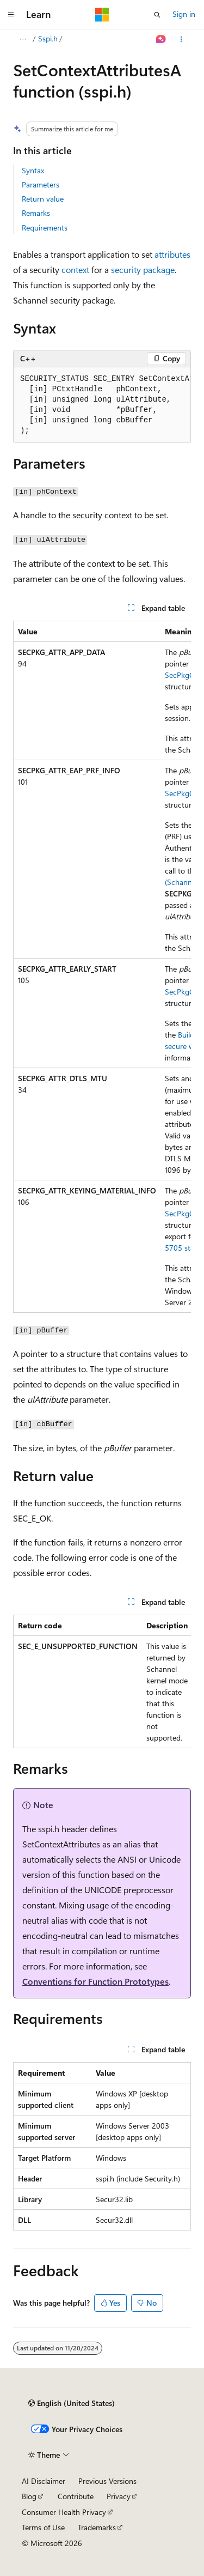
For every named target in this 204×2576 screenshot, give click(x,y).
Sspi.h (48, 38)
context (75, 269)
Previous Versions (107, 2481)
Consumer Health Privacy (64, 2512)
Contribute (76, 2496)
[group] (102, 405)
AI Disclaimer (43, 2481)
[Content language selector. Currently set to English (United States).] (71, 2403)
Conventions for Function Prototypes (95, 1981)
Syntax (33, 170)
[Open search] (157, 15)
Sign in (183, 14)
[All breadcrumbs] (22, 39)
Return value (43, 198)
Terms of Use (43, 2527)
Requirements (44, 227)
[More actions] (181, 39)
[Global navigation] (11, 15)
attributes (172, 254)
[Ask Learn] (161, 39)
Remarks (36, 213)
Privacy (119, 2496)
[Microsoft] (102, 15)
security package (143, 269)
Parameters (40, 184)
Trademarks (97, 2527)
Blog (29, 2496)
